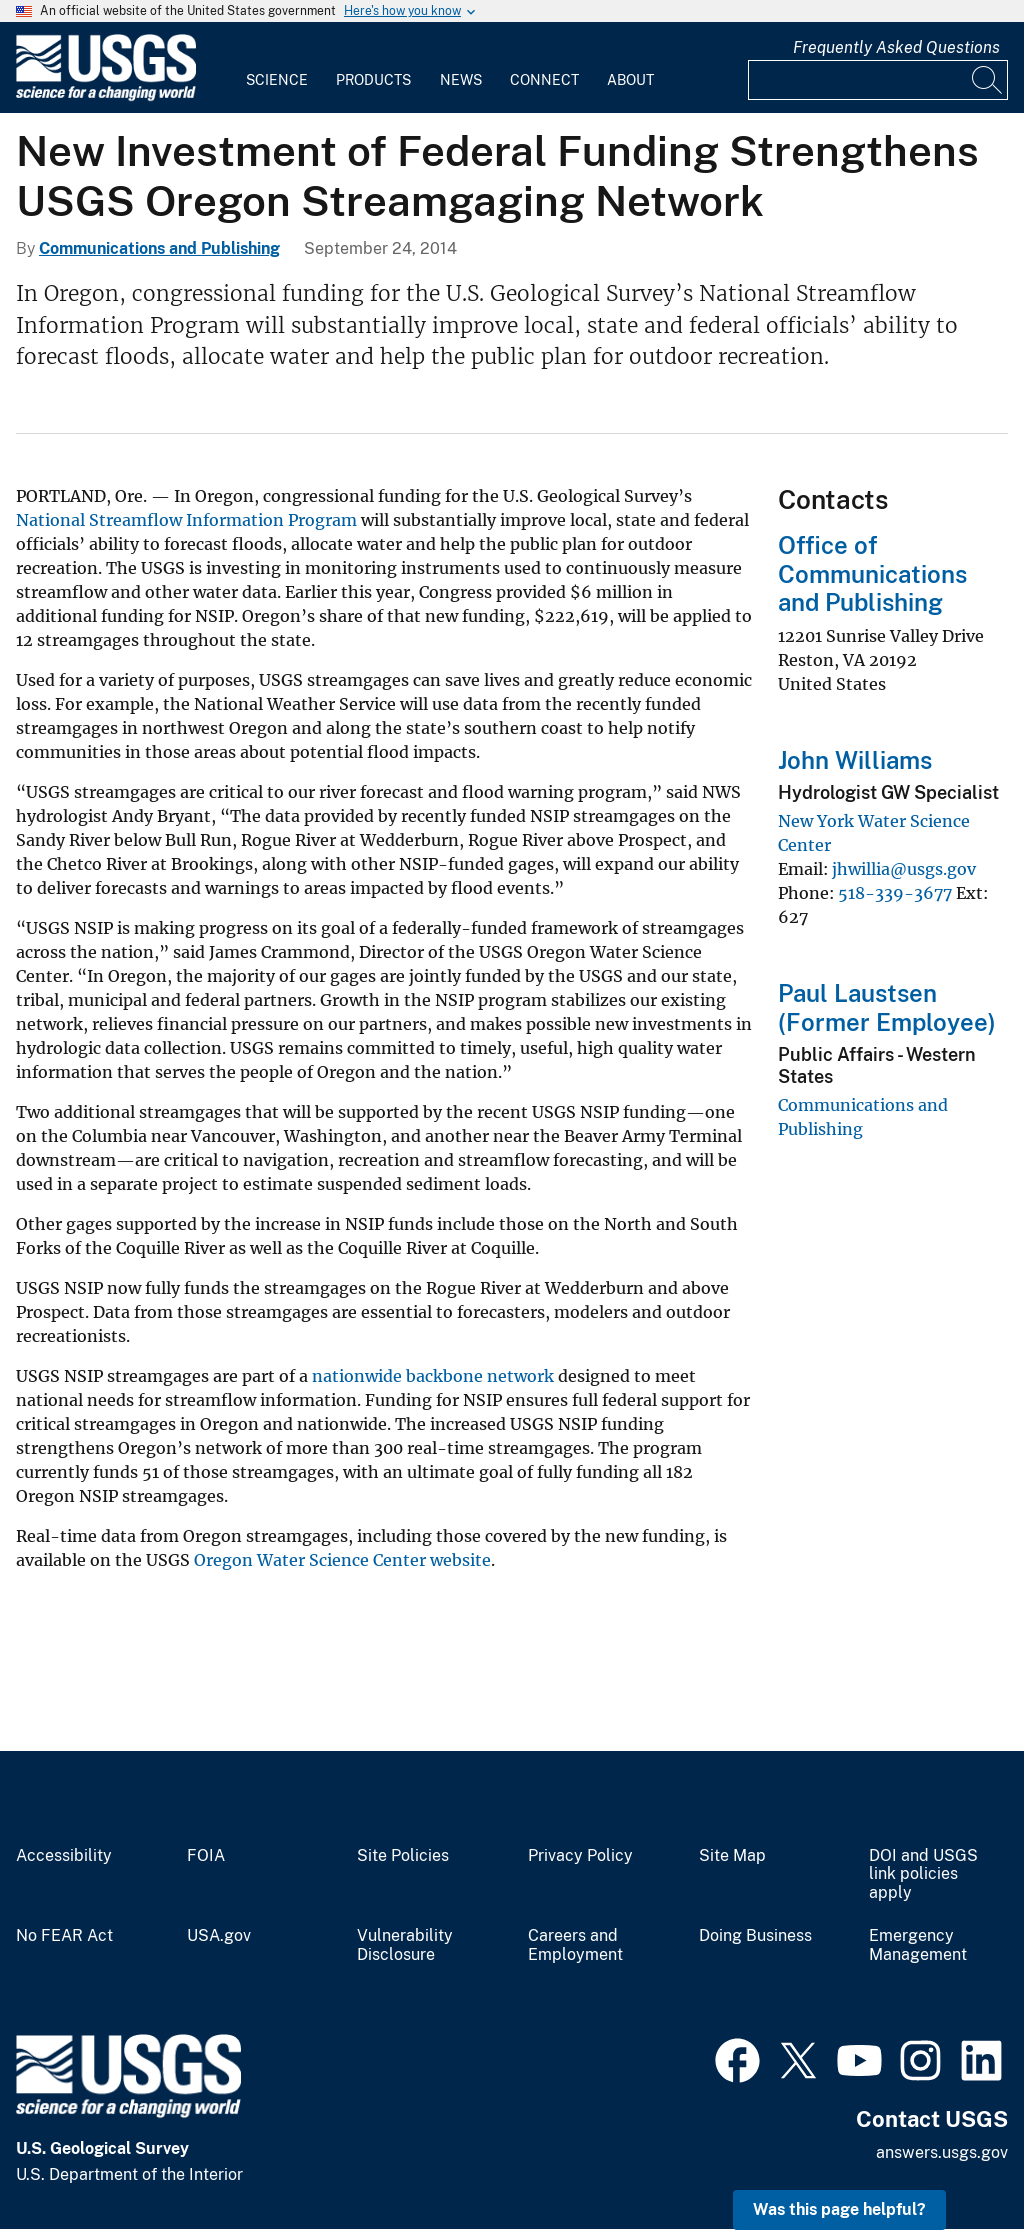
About (630, 80)
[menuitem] (277, 68)
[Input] (878, 80)
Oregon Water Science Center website (342, 1560)
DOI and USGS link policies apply (923, 1875)
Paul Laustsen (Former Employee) (887, 1007)
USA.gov (219, 1936)
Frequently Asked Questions (896, 47)
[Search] (988, 80)
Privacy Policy (580, 1856)
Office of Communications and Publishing (872, 574)
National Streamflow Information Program (186, 520)
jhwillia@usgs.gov (904, 869)
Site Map (732, 1856)
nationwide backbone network (433, 1376)
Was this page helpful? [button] (839, 2209)
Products (373, 80)
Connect (544, 80)
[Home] (106, 96)
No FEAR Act (64, 1936)
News (461, 80)
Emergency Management (918, 1945)
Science (277, 80)
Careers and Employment (575, 1945)
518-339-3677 (895, 893)
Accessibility (64, 1856)
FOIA (206, 1856)
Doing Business (755, 1936)
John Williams (855, 760)
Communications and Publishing (159, 248)
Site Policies (403, 1856)
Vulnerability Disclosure (405, 1945)
